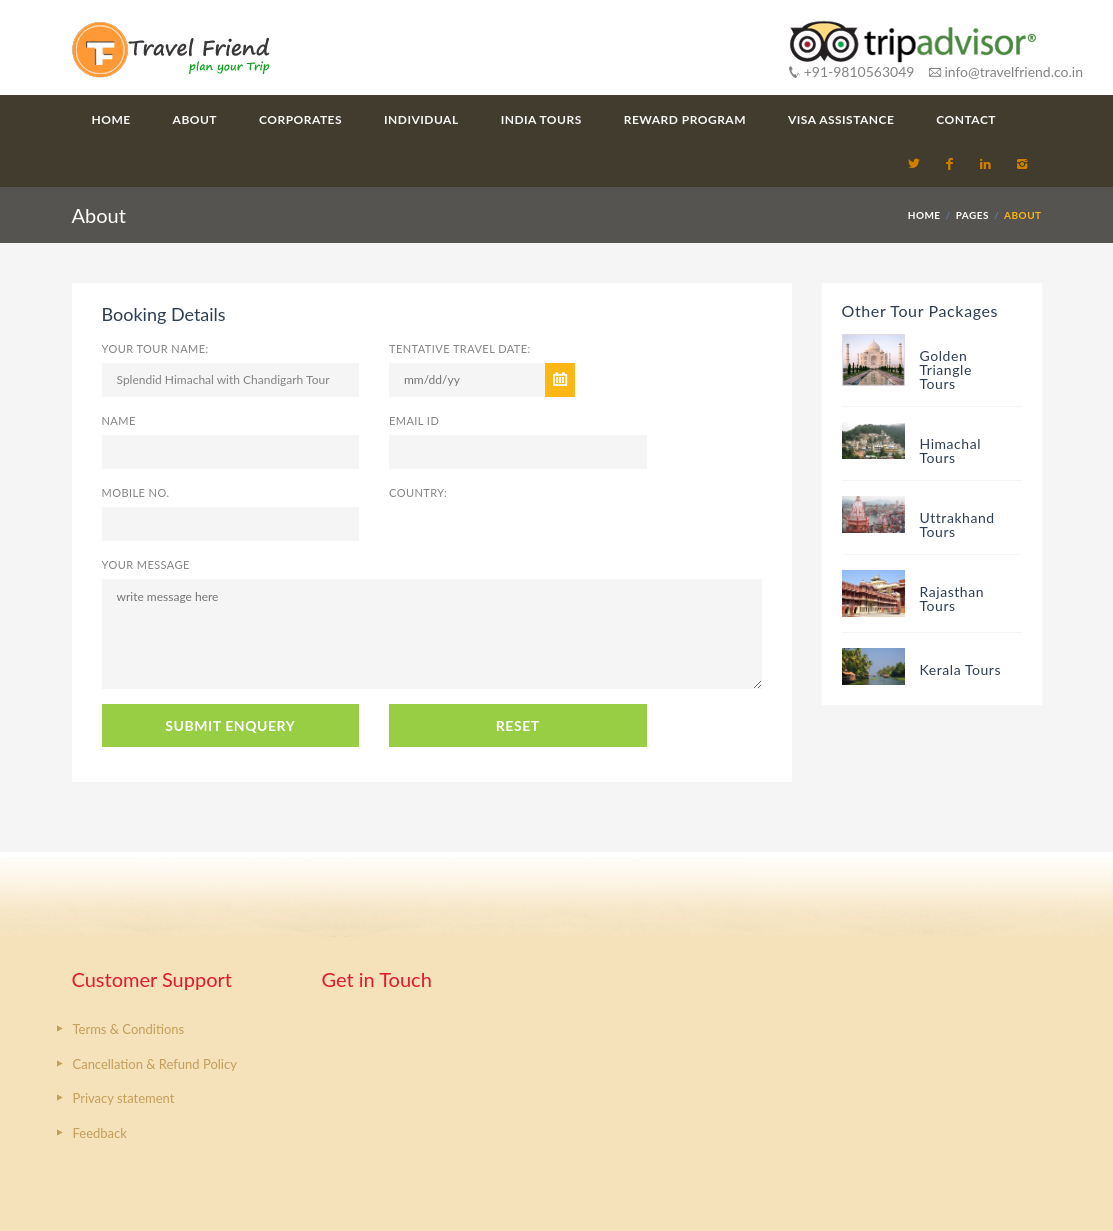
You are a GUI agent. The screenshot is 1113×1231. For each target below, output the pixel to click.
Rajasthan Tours (952, 598)
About (195, 119)
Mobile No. (136, 492)
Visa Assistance (841, 119)
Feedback (100, 1133)
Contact (966, 119)
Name (119, 420)
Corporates (300, 119)
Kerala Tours (961, 669)
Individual (421, 119)
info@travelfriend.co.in (1006, 71)
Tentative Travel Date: (460, 348)
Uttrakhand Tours (957, 524)
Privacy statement (124, 1098)
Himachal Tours (951, 450)
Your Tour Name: (155, 348)
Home (111, 119)
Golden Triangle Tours (946, 369)
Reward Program (685, 119)
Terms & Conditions (129, 1029)
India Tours (541, 119)
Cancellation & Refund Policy (155, 1064)
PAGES (972, 215)
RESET (518, 725)
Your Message (146, 564)
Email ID (414, 420)
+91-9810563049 (851, 71)
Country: (418, 492)
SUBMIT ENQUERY (230, 725)
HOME (924, 215)
